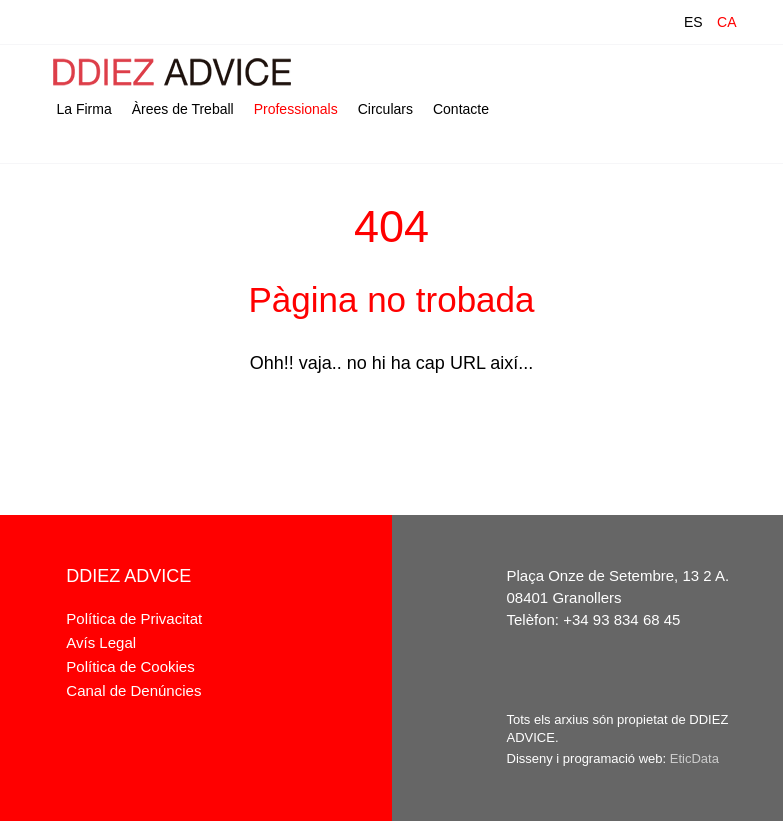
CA (726, 22)
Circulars (385, 109)
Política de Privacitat (134, 618)
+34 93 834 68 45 (621, 619)
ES (693, 22)
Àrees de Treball (183, 109)
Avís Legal (101, 642)
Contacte (461, 109)
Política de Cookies (130, 666)
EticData (694, 758)
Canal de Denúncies (133, 690)
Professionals (296, 109)
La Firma (84, 109)
